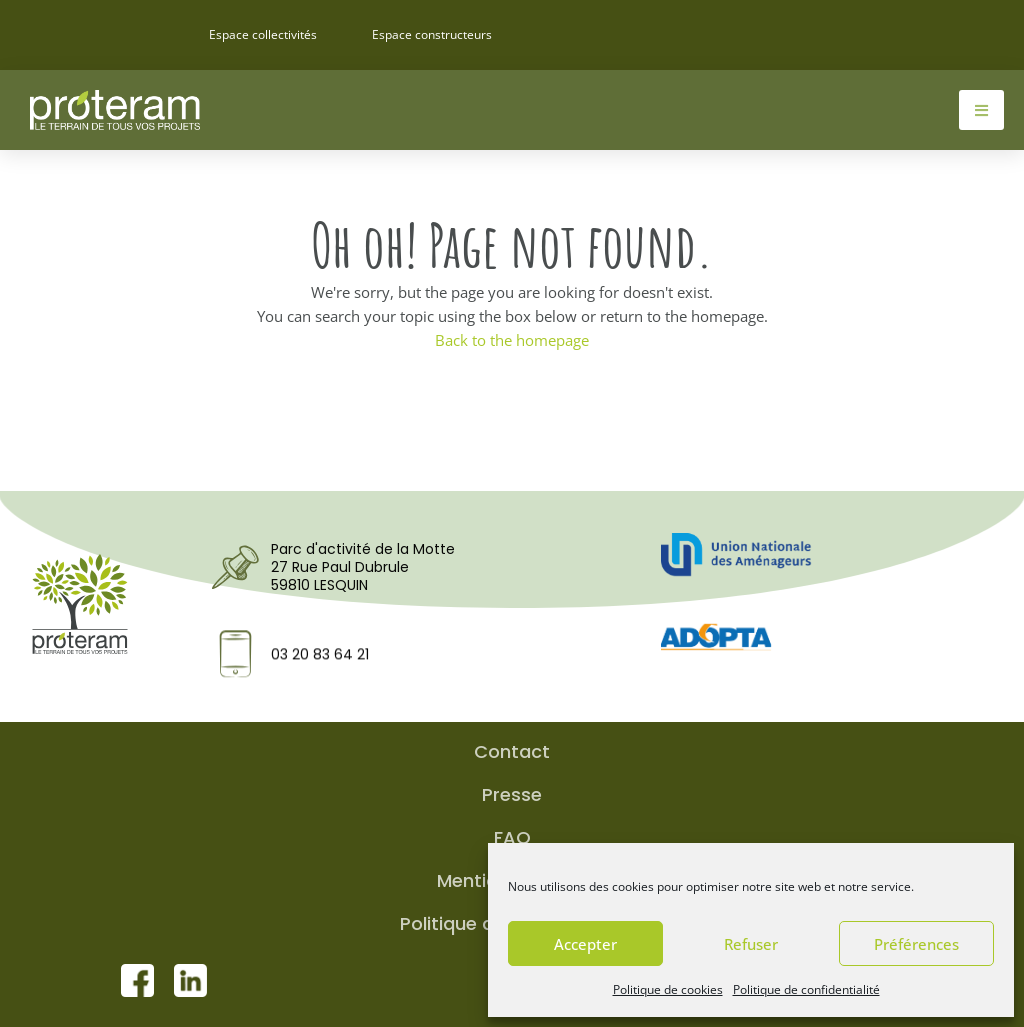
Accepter (585, 944)
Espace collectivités (263, 34)
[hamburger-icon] (981, 110)
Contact (512, 752)
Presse (512, 795)
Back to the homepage (512, 340)
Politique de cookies (668, 989)
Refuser (751, 944)
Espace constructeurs (432, 34)
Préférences (916, 944)
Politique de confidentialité (806, 989)
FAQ (512, 838)
